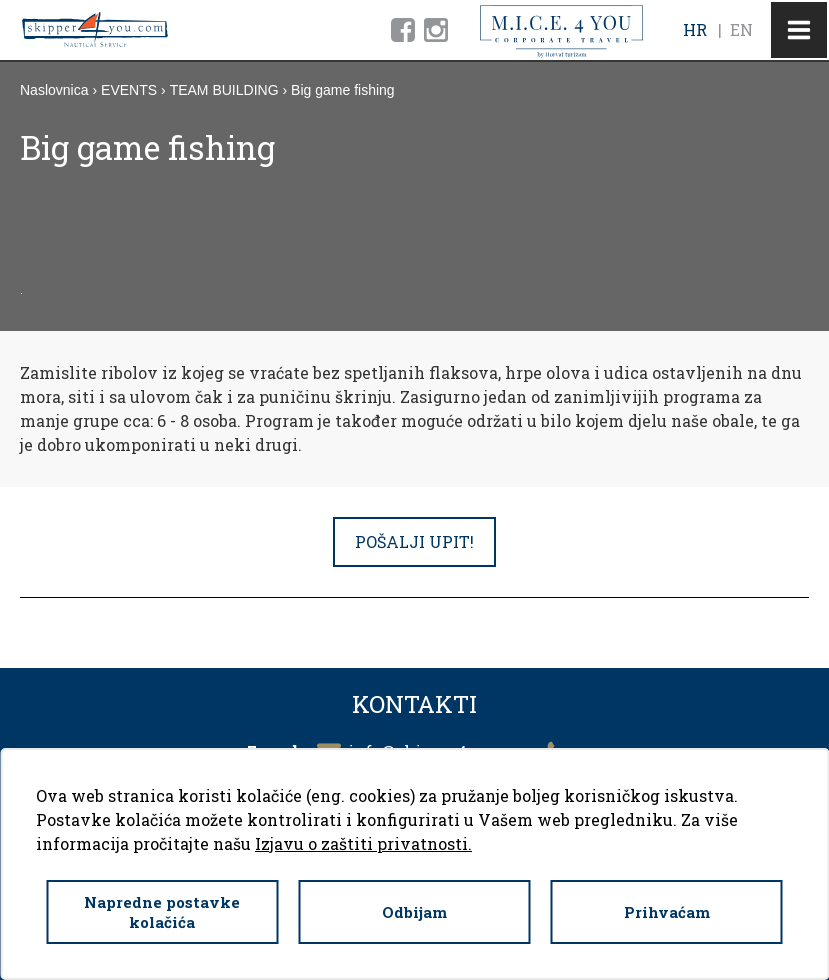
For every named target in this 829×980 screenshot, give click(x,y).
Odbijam (414, 912)
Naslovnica (54, 90)
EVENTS (129, 90)
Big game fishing (343, 90)
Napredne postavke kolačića (162, 912)
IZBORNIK (799, 30)
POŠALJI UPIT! (414, 541)
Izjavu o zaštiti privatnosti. (363, 843)
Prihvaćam (667, 912)
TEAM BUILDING (224, 90)
